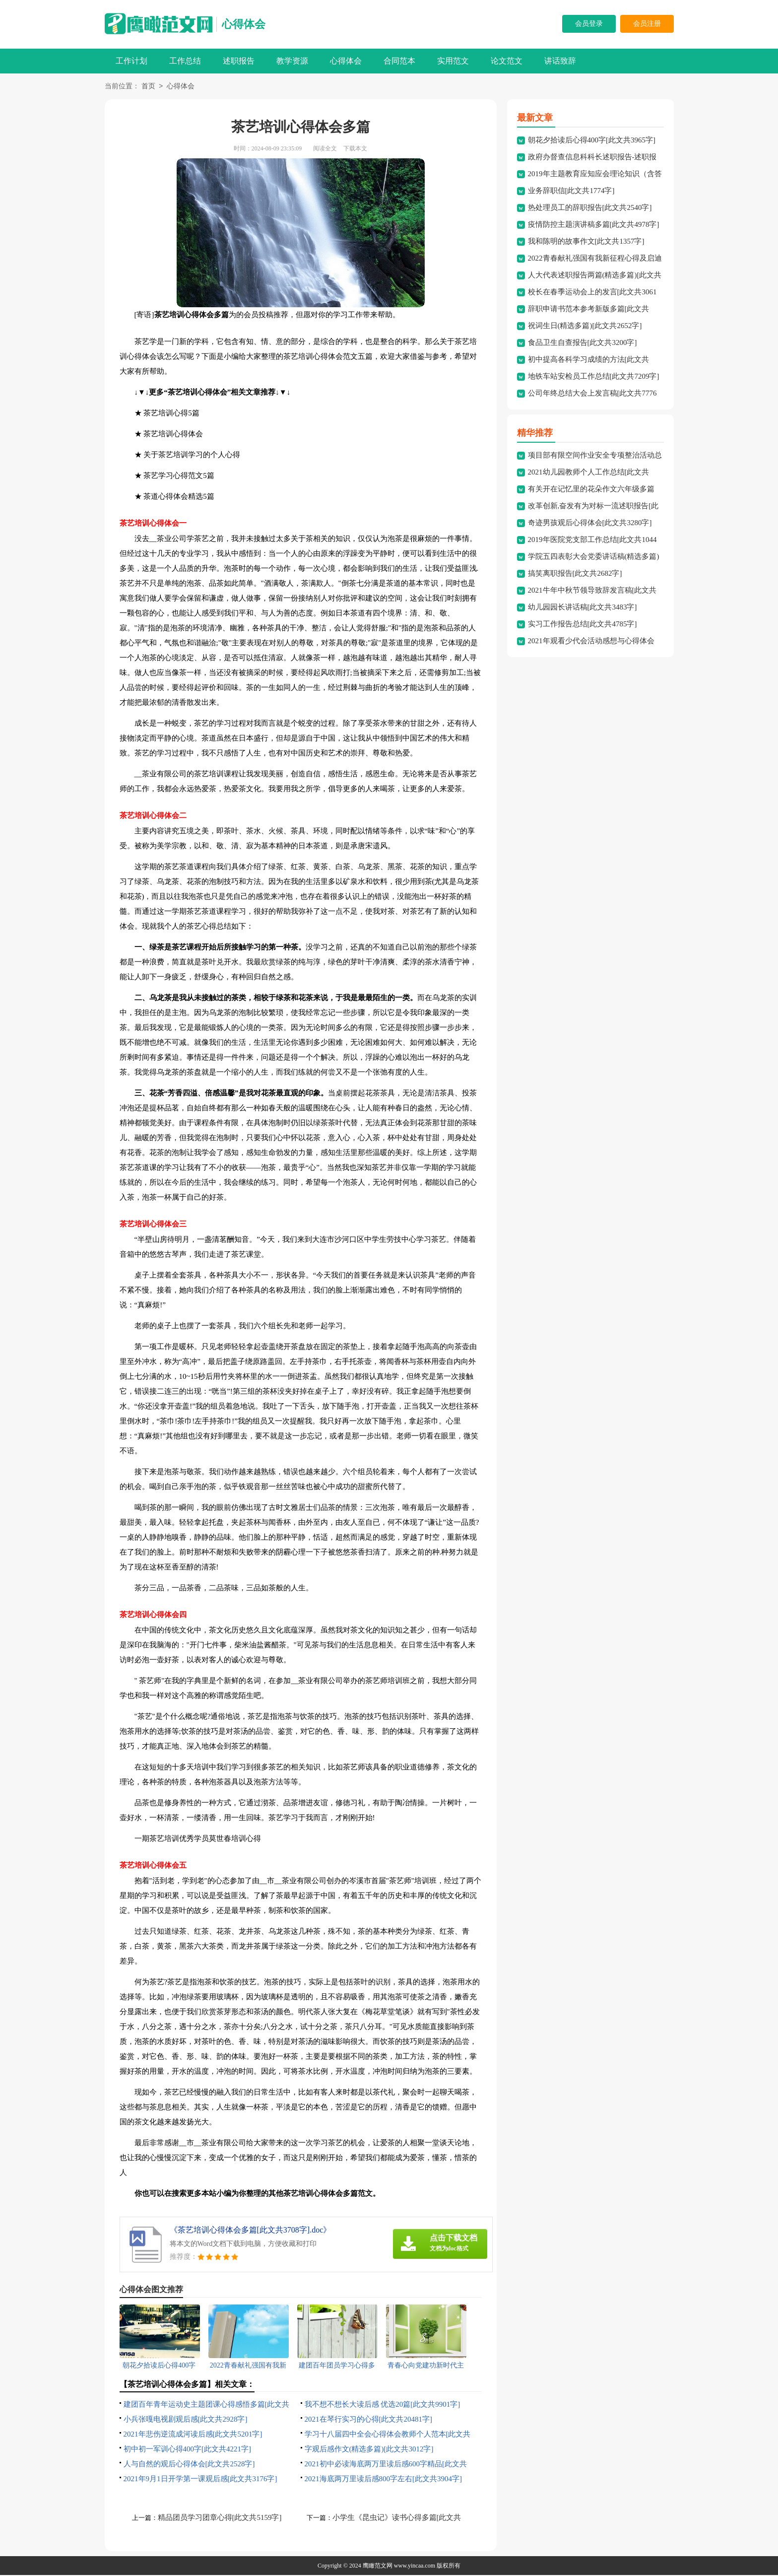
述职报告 (239, 61)
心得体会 (243, 24)
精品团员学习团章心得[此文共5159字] (220, 2518)
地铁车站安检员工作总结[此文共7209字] (593, 377)
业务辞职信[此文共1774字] (571, 192)
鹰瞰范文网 (377, 2566)
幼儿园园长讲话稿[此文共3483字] (582, 608)
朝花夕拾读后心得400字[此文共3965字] (592, 141)
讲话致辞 (560, 61)
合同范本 (399, 61)
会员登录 (589, 23)
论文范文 (506, 61)
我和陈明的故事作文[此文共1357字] (586, 242)
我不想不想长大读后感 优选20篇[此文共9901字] (382, 2405)
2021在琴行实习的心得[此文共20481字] (369, 2420)
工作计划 (131, 61)
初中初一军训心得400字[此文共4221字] (188, 2450)
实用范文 (453, 61)
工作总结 (185, 61)
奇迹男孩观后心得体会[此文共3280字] (590, 524)
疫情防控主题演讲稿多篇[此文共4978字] (593, 225)
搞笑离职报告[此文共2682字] (575, 574)
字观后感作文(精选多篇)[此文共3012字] (369, 2450)
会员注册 (647, 23)
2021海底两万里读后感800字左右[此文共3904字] (383, 2480)
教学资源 (292, 61)
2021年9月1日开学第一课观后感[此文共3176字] (200, 2480)
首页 (148, 87)
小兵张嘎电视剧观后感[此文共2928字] (186, 2420)
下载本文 (355, 149)
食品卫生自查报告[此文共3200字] (582, 343)
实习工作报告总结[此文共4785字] (582, 625)
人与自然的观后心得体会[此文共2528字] (189, 2465)
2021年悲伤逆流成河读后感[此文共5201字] (193, 2435)
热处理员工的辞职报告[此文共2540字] (590, 208)
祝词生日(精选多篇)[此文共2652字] (585, 327)
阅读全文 (325, 149)
